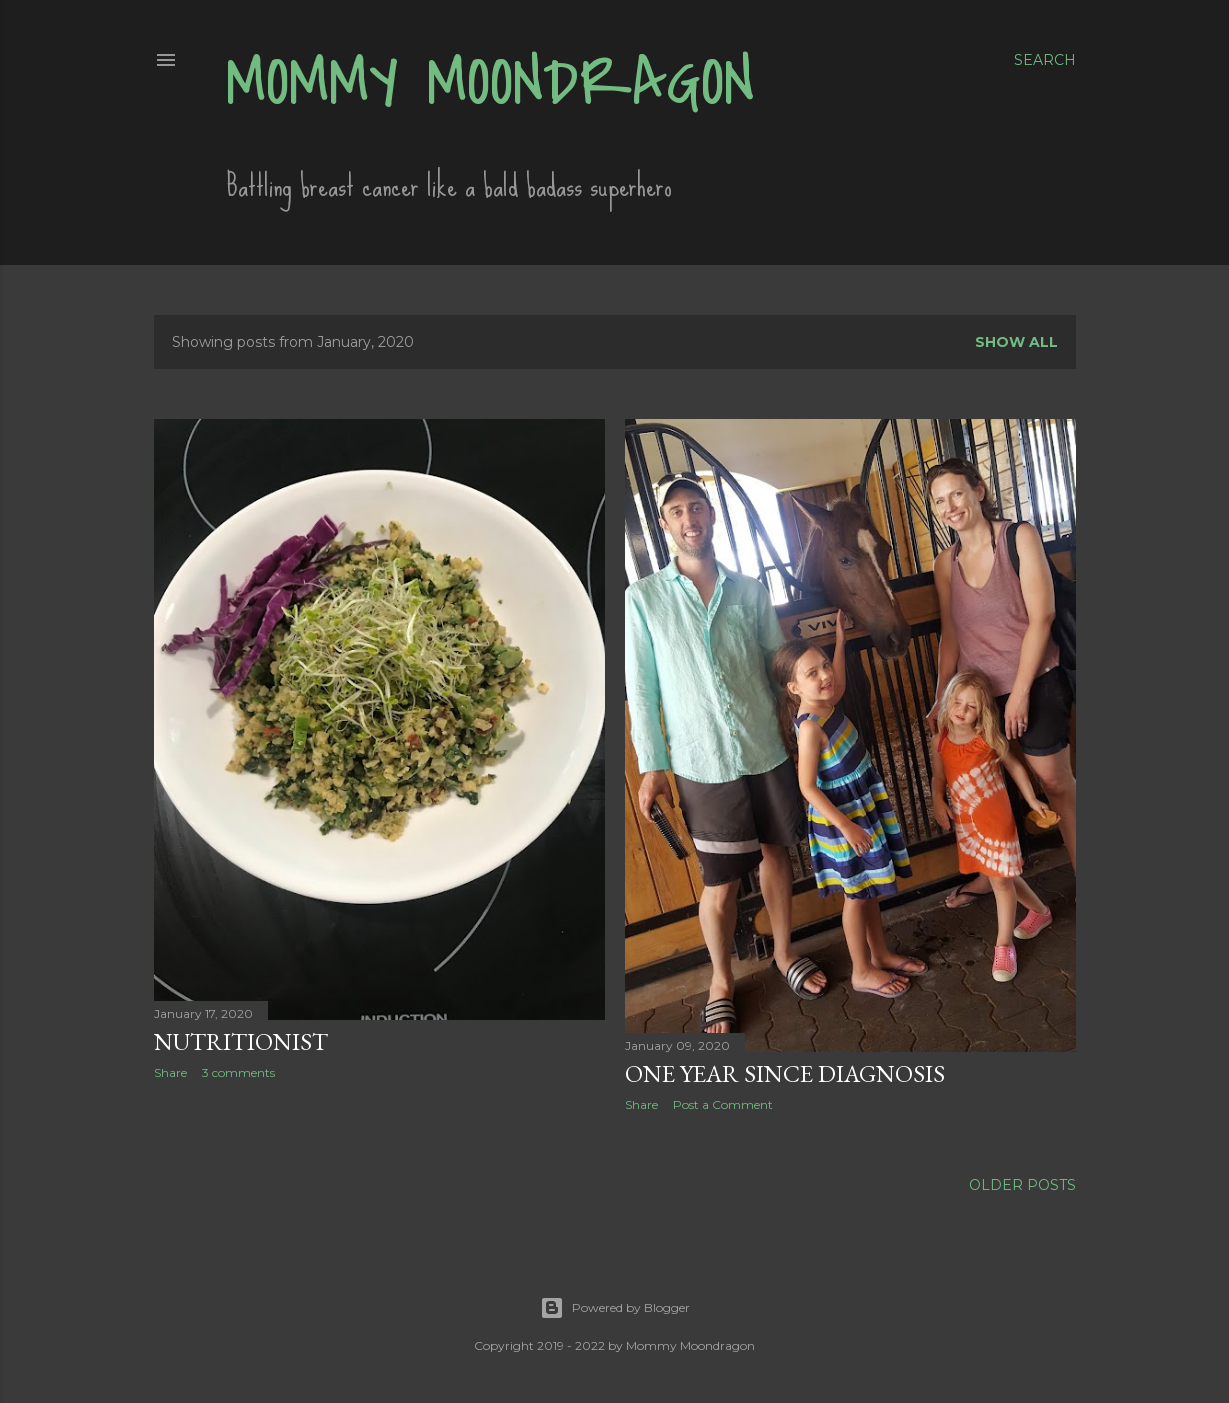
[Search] (1045, 60)
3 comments (238, 1072)
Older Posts (1022, 1185)
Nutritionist (241, 1041)
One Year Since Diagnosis (785, 1073)
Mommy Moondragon (490, 83)
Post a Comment (723, 1104)
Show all (1016, 342)
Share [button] (170, 1072)
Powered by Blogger (615, 1308)
